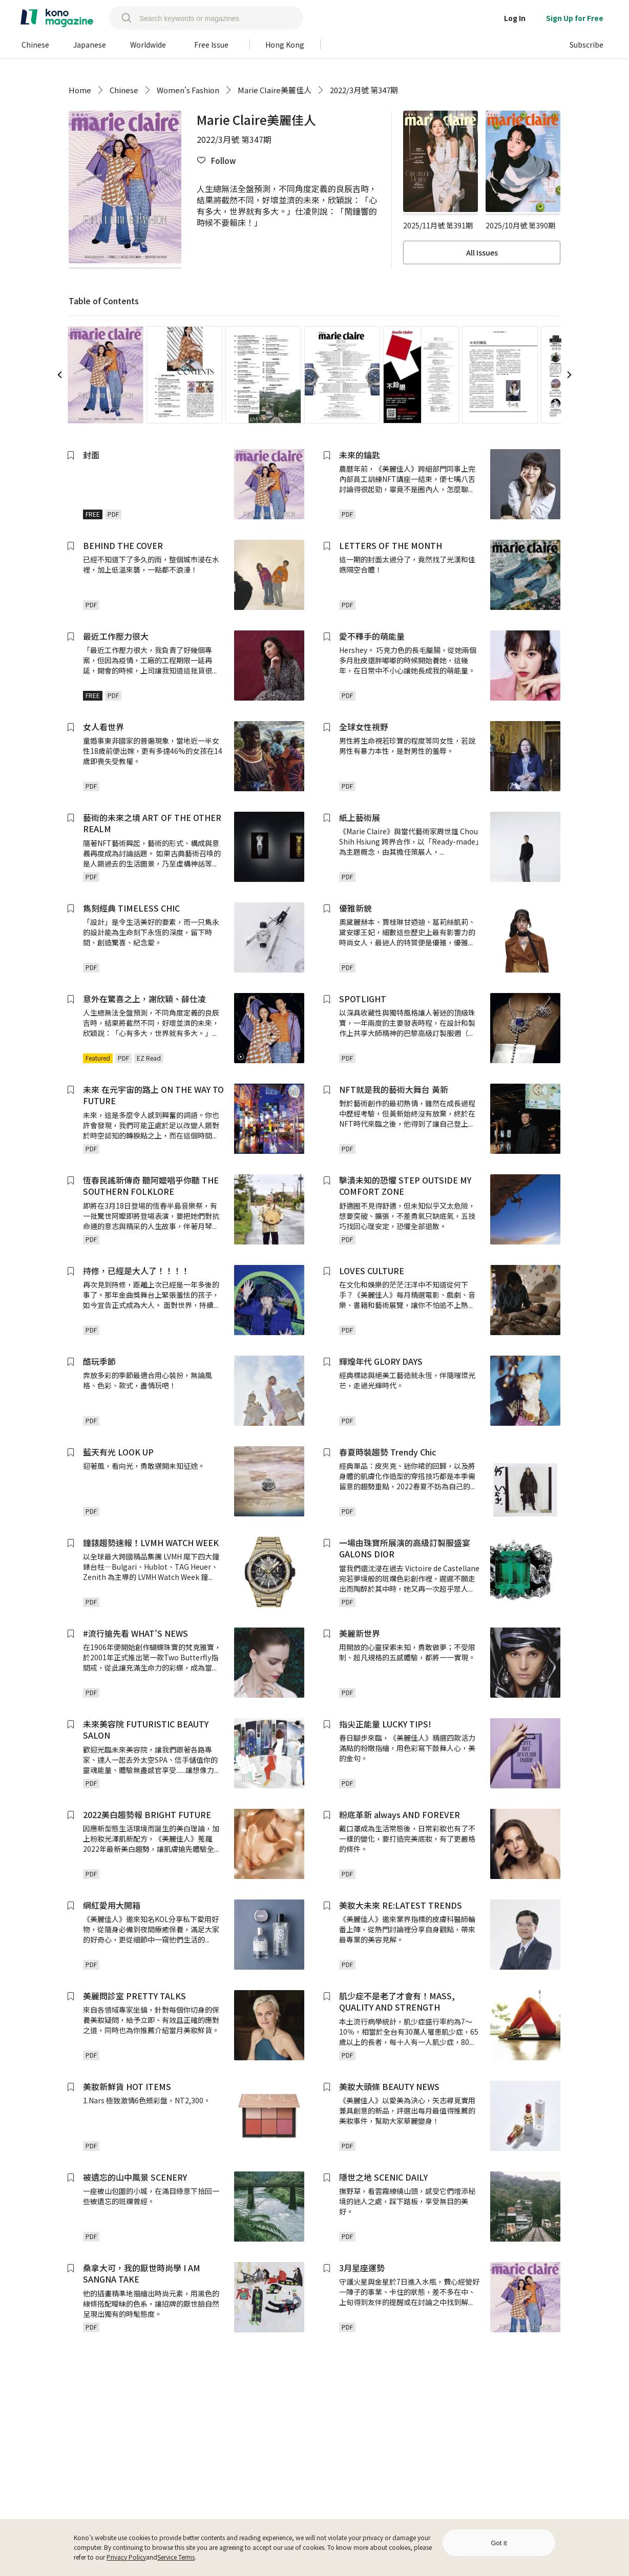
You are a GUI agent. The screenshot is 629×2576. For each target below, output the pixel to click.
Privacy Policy (126, 2556)
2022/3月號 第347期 (364, 90)
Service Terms (176, 2556)
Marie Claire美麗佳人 (274, 90)
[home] (56, 18)
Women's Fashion (188, 90)
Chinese (124, 90)
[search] (121, 18)
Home (80, 90)
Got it (499, 2543)
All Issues (482, 252)
